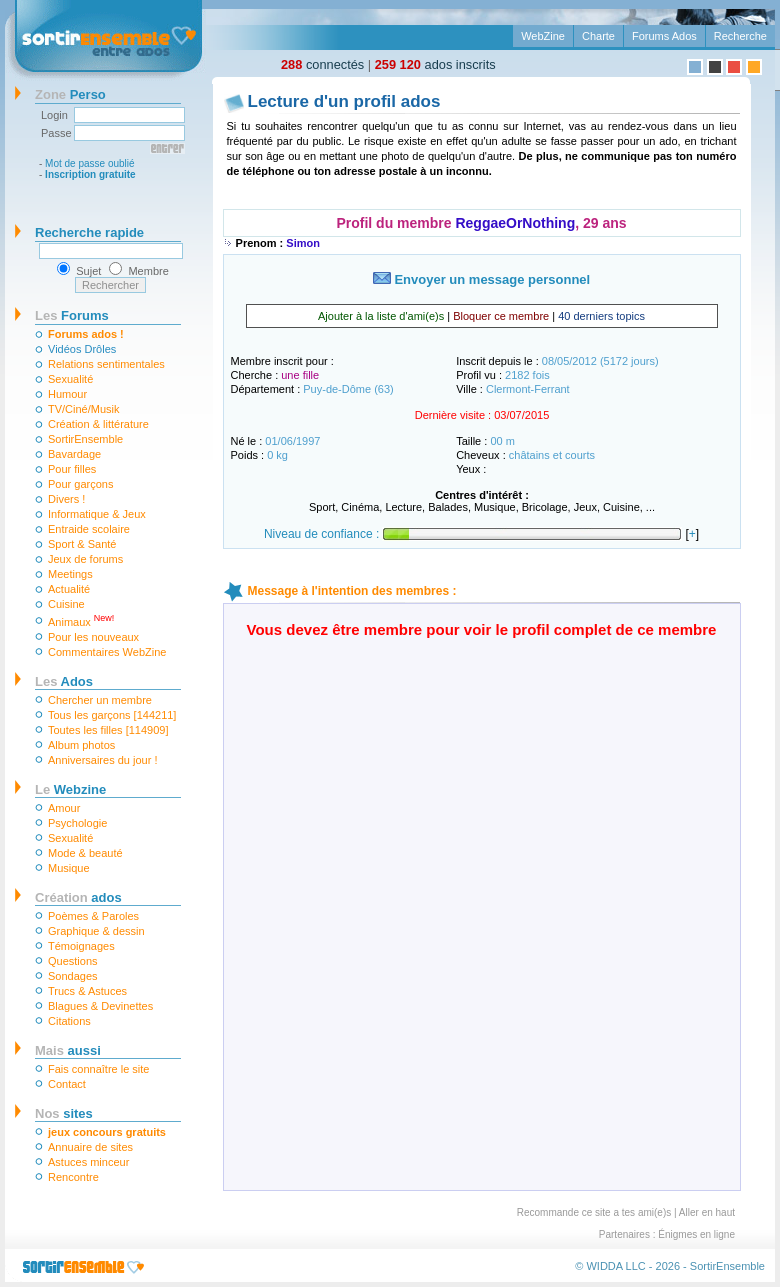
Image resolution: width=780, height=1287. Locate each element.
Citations (69, 1021)
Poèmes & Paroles (93, 916)
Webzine (70, 789)
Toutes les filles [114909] (108, 730)
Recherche (740, 36)
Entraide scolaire (89, 529)
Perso (70, 94)
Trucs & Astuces (87, 991)
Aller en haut (707, 1212)
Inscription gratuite (90, 174)
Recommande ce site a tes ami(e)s (594, 1212)
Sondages (73, 976)
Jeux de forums (85, 559)
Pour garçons (80, 484)
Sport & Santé (82, 544)
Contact (67, 1084)
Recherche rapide (89, 232)
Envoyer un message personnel (481, 279)
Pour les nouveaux (93, 637)
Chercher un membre (100, 700)
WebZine (543, 36)
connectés (322, 64)
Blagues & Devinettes (100, 1006)
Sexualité (70, 379)
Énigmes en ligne (696, 1234)
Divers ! (66, 499)
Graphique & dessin (96, 931)
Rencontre (73, 1177)
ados (78, 897)
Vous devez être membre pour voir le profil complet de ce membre (482, 629)
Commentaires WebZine (107, 652)
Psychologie (77, 823)
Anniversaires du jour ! (102, 760)
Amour (64, 808)
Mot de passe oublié (90, 163)
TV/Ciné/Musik (84, 409)
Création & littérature (98, 424)
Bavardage (74, 454)
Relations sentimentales (106, 364)
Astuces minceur (88, 1162)
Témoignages (81, 946)
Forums (72, 315)
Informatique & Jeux (97, 514)
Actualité (69, 589)
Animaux (81, 620)
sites (64, 1113)
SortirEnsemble (85, 439)
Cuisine (66, 604)
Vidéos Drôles (82, 349)
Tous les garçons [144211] (112, 715)
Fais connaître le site (99, 1069)
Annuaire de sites (90, 1147)
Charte (598, 36)
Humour (67, 394)
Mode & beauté (85, 853)
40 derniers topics (601, 316)
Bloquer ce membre (501, 316)
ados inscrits (435, 64)
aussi (68, 1050)
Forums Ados (664, 36)
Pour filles (72, 469)
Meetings (70, 574)
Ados (64, 681)
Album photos (81, 745)
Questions (73, 961)
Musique (69, 868)
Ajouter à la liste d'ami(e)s (381, 316)
